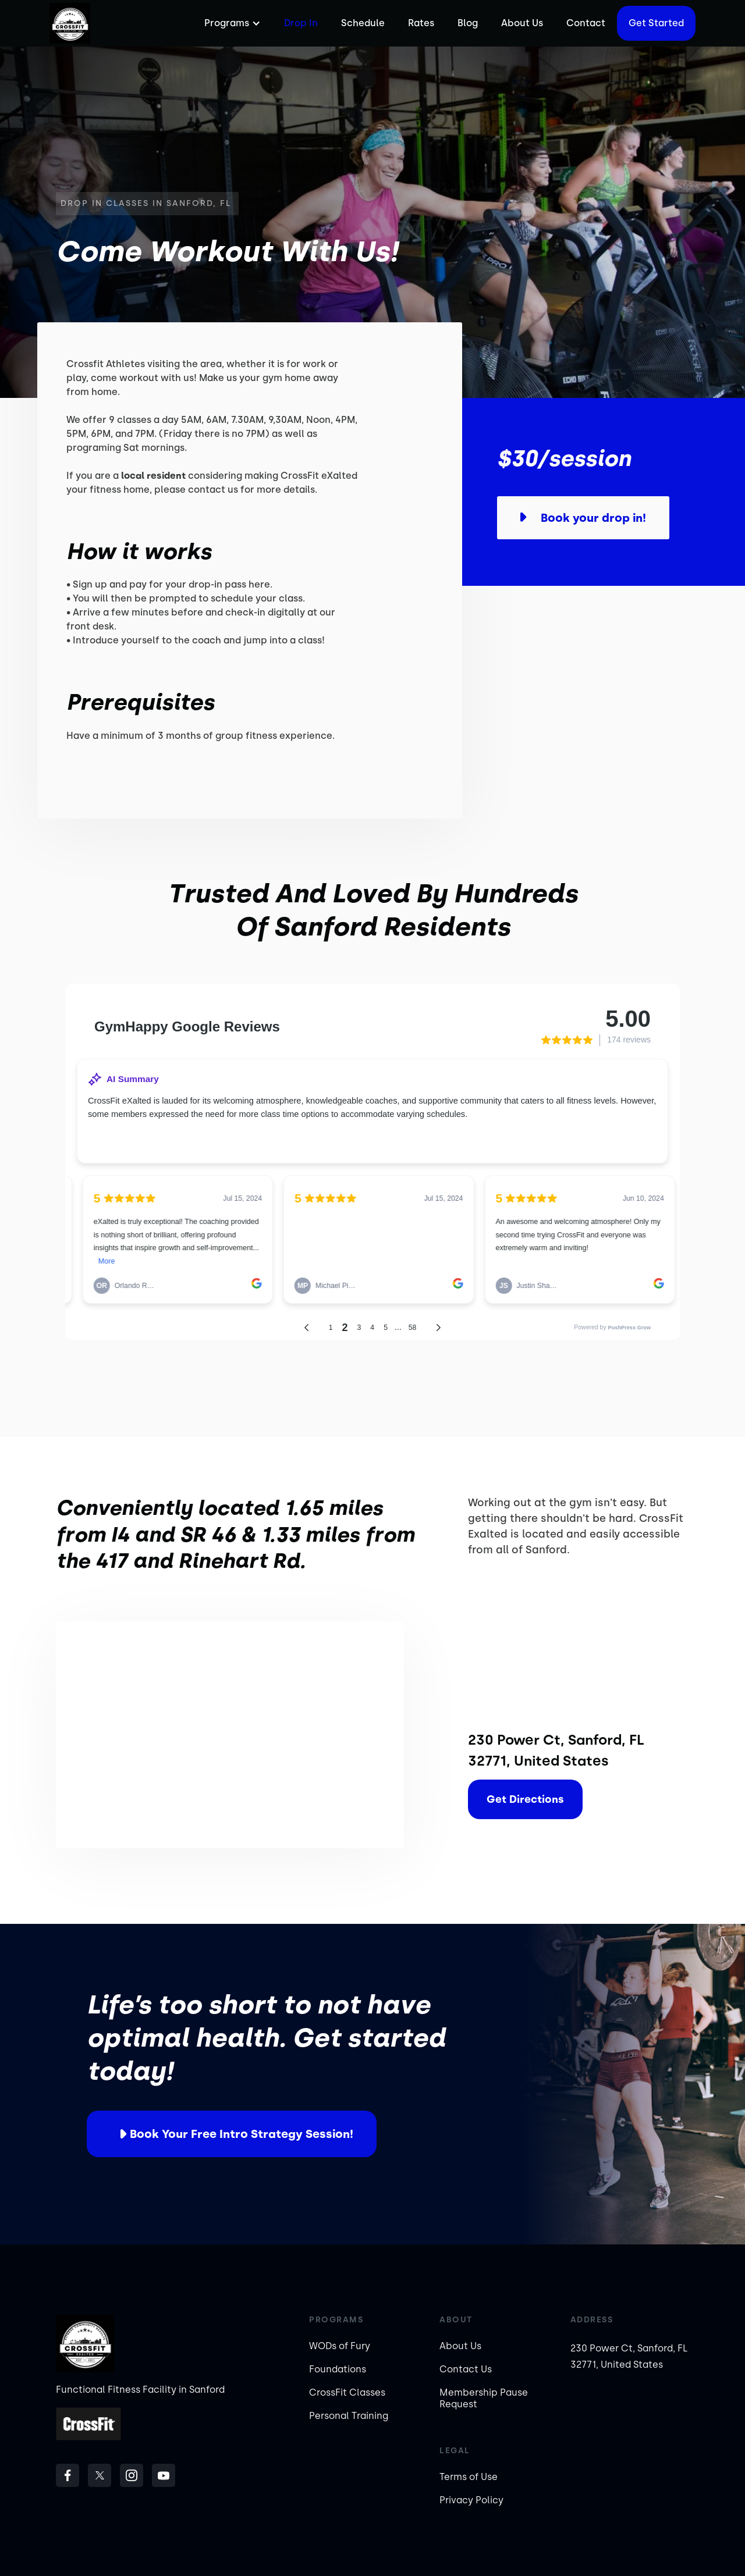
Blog (467, 23)
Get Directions (525, 1799)
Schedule (363, 23)
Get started (656, 23)
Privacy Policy (471, 2500)
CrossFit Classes (347, 2392)
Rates (421, 23)
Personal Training (348, 2415)
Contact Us (465, 2369)
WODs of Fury (339, 2345)
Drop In (301, 23)
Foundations (337, 2369)
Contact (585, 23)
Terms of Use (468, 2476)
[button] (231, 23)
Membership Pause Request (483, 2398)
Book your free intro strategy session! (241, 2134)
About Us (522, 23)
